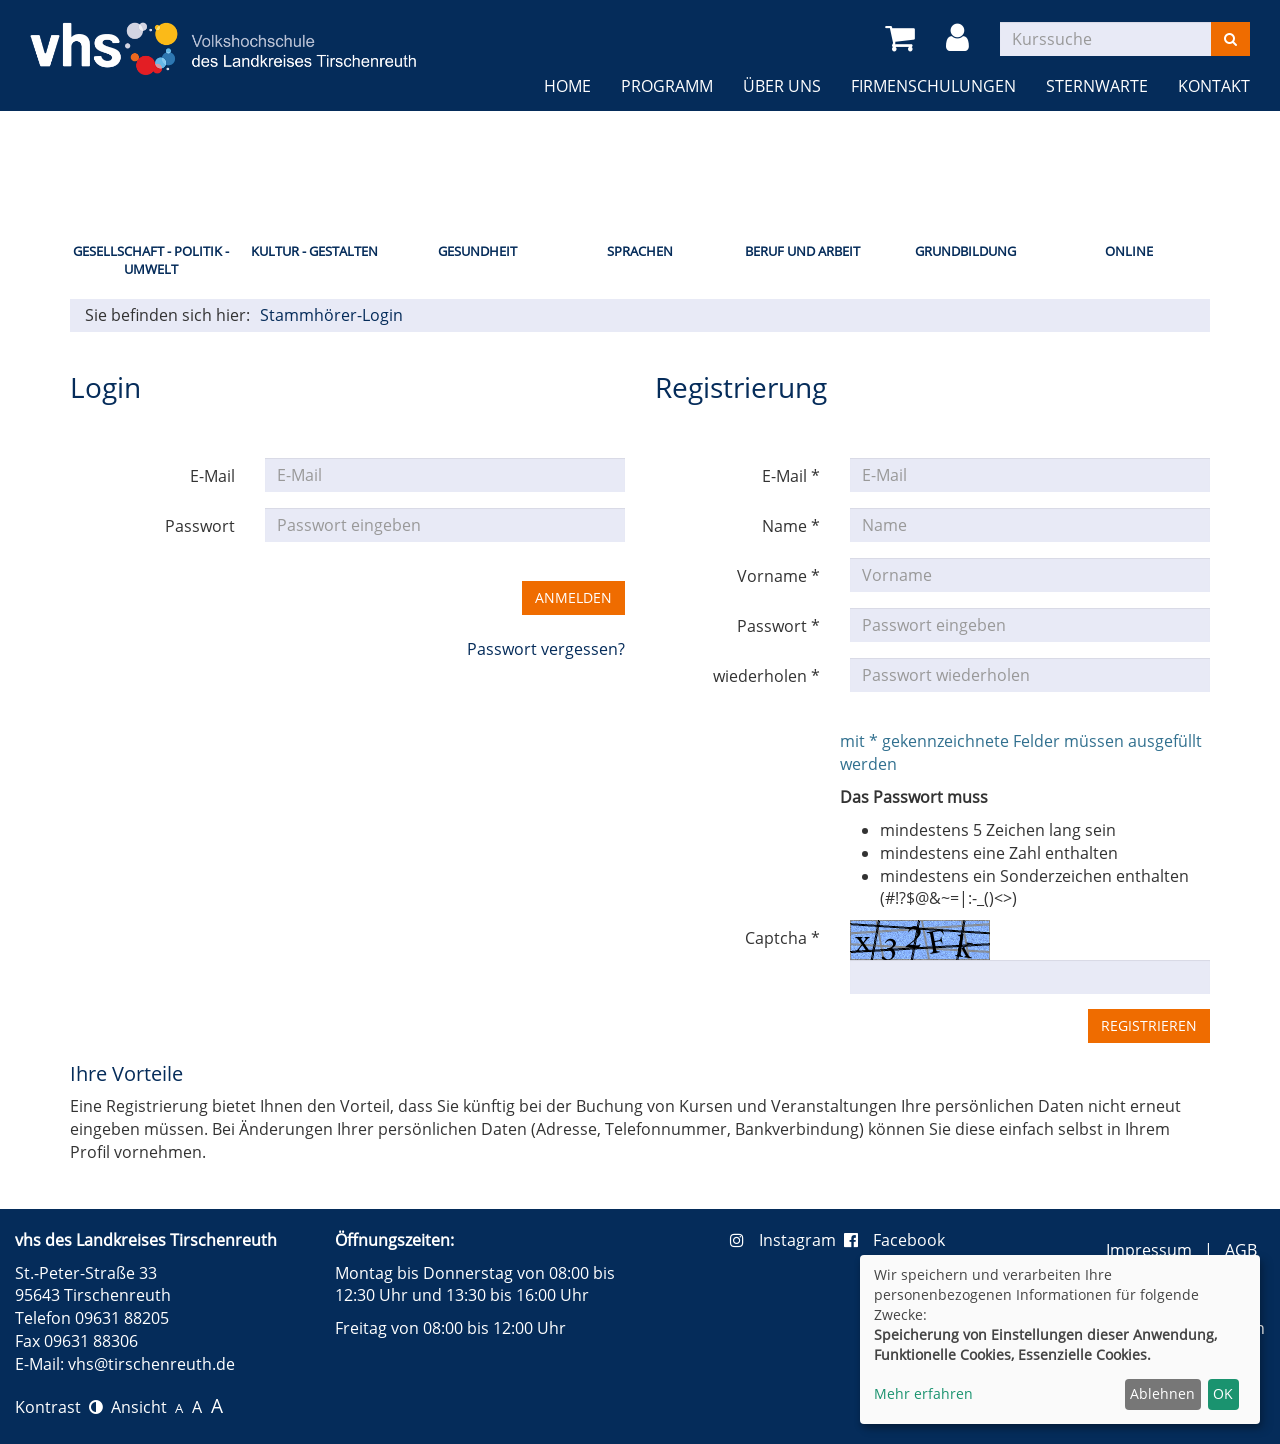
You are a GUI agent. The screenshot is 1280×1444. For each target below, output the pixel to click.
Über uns (782, 86)
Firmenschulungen (933, 86)
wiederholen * (766, 676)
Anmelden (573, 597)
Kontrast (59, 1407)
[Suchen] (1230, 39)
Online (1129, 251)
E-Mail (212, 476)
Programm (667, 86)
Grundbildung (965, 251)
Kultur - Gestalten (314, 251)
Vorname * (778, 576)
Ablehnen (1162, 1393)
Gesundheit (477, 251)
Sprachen (640, 251)
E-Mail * (791, 476)
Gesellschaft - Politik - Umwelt (151, 260)
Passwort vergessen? (546, 649)
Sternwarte (1097, 86)
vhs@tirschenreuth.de (151, 1364)
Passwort (200, 526)
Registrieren (1149, 1025)
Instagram (787, 1240)
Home (567, 86)
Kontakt (1214, 86)
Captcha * (782, 938)
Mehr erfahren (923, 1393)
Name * (791, 526)
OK (1223, 1393)
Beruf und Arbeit (802, 251)
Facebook (894, 1240)
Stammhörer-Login (331, 315)
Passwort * (778, 626)
